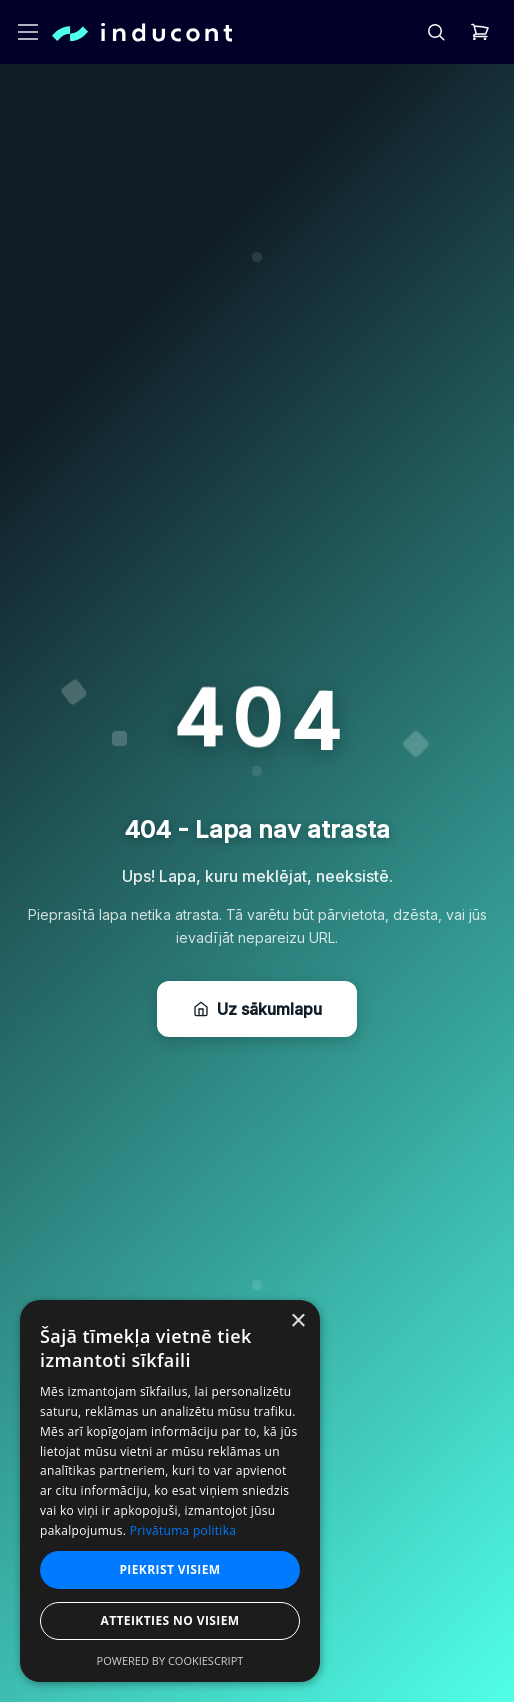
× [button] (297, 1321)
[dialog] (170, 1491)
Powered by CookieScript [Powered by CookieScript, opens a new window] (170, 1660)
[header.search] (436, 32)
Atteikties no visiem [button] (169, 1620)
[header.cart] (480, 32)
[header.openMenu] (28, 32)
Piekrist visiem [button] (169, 1569)
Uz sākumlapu (257, 1009)
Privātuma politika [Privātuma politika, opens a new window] (183, 1530)
